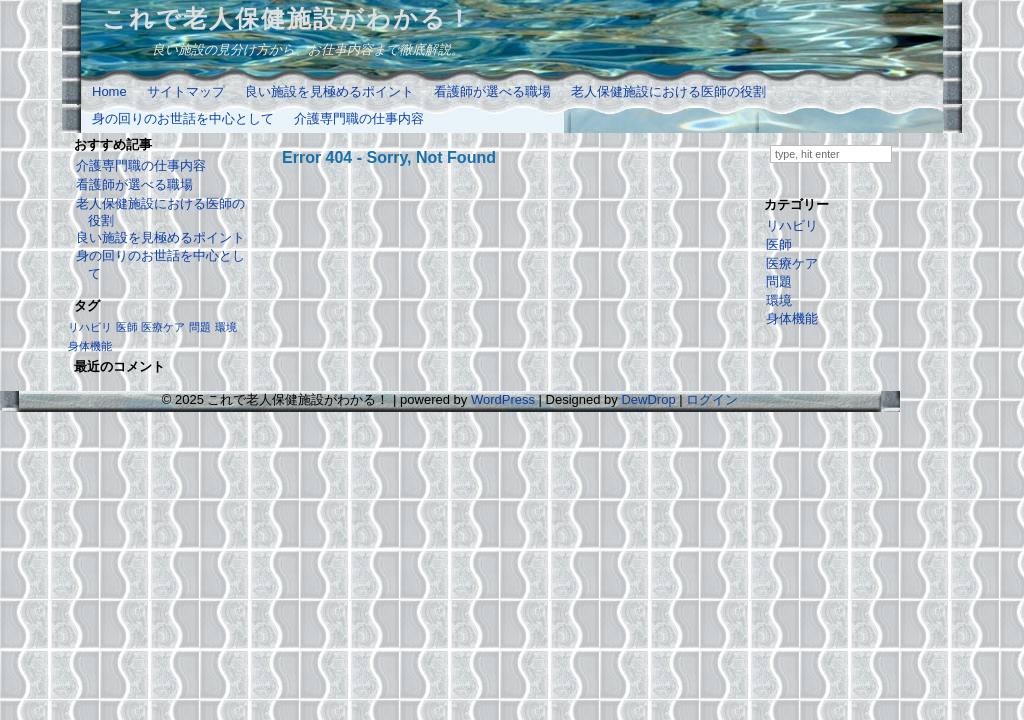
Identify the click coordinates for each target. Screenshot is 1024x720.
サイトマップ (186, 91)
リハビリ (792, 225)
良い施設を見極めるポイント (329, 91)
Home (109, 91)
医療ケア (792, 263)
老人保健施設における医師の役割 (668, 91)
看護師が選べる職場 (492, 91)
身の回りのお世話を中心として (183, 118)
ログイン (712, 399)
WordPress (503, 399)
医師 (779, 244)
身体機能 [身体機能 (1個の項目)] (90, 346)
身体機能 (792, 318)
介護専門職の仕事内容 (359, 118)
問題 (779, 281)
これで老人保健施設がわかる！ (287, 18)
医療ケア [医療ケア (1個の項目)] (163, 327)
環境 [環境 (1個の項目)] (226, 327)
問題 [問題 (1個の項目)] (200, 327)
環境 (779, 300)
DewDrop (648, 399)
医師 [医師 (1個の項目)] (127, 327)
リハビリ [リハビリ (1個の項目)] (90, 327)
